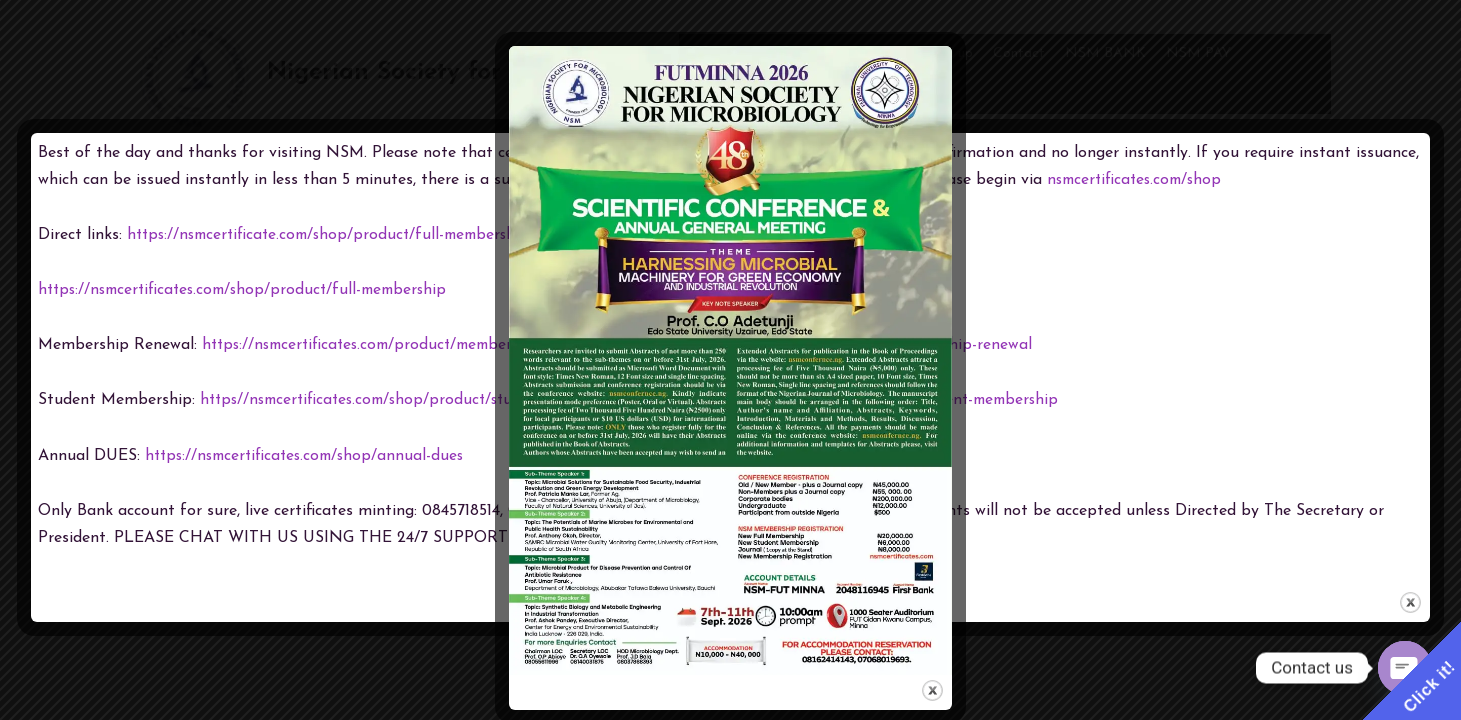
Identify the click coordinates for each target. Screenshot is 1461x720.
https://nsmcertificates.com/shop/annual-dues (310, 456)
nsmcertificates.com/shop (1138, 180)
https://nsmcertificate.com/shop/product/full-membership (336, 235)
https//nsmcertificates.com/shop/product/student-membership (427, 400)
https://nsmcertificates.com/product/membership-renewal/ (413, 345)
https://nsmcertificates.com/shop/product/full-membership (251, 290)
